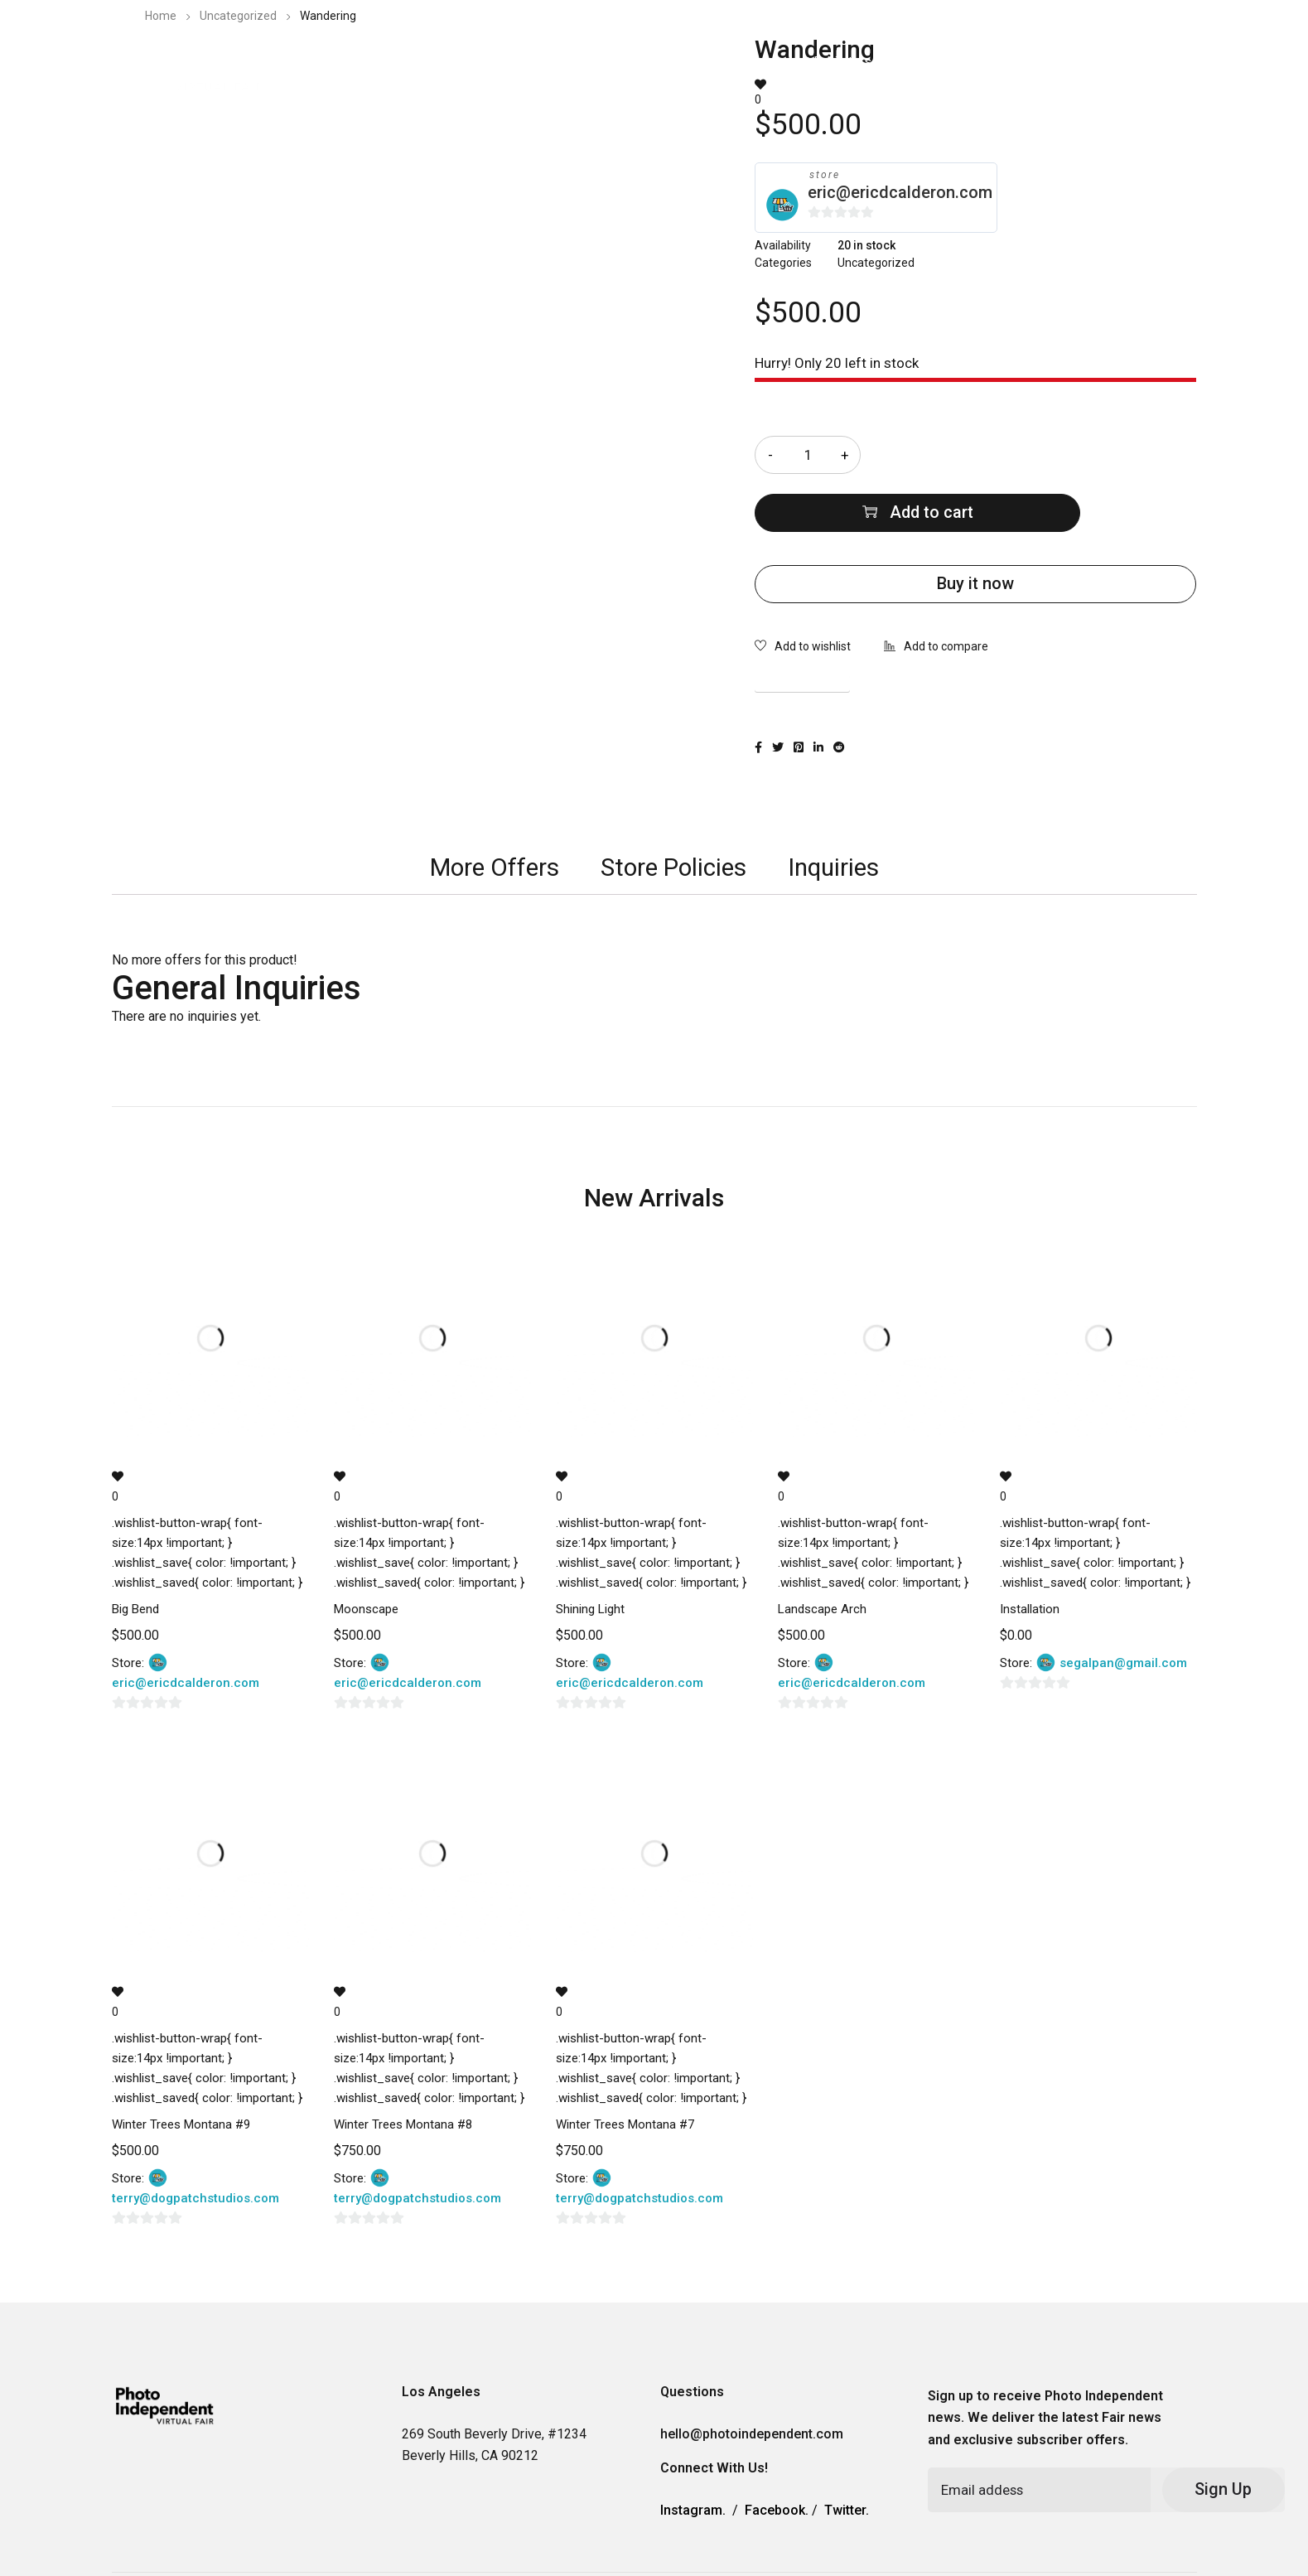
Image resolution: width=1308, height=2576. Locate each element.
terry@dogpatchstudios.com (195, 2140)
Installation (1029, 1551)
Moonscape (366, 1551)
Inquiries (836, 809)
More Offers (490, 809)
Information (938, 62)
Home (160, 15)
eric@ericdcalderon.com (900, 192)
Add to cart (1050, 455)
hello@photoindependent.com (751, 2377)
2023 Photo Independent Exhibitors (768, 62)
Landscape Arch (822, 1551)
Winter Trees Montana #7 (625, 2066)
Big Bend (135, 1551)
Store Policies (672, 809)
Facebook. (776, 2453)
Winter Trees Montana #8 (403, 2066)
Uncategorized (238, 15)
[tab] (490, 809)
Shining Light (590, 1551)
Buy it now (975, 526)
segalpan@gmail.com (1123, 1605)
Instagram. (693, 2453)
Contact (1026, 62)
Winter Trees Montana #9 (181, 2066)
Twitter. (846, 2453)
